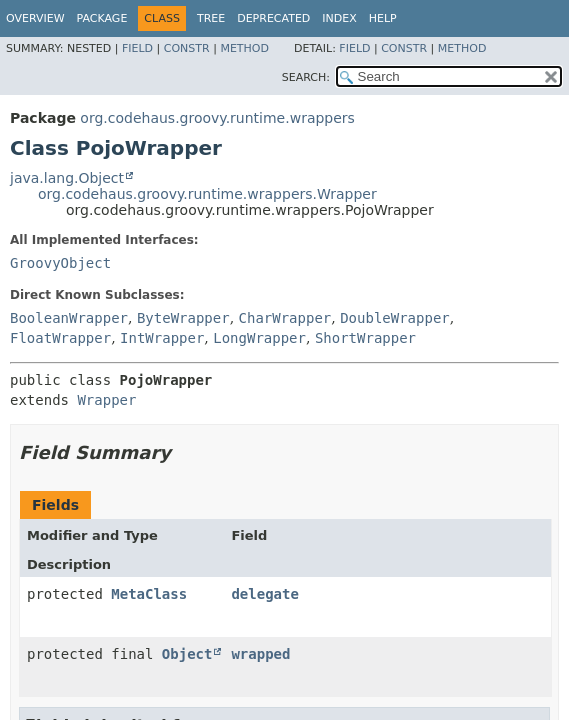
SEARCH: (306, 77)
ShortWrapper (365, 338)
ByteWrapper (183, 318)
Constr (187, 48)
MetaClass (149, 594)
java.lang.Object (67, 178)
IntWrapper (162, 338)
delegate (264, 594)
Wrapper (106, 400)
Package (102, 18)
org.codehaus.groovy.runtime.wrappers (217, 118)
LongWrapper (259, 338)
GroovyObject (60, 263)
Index (339, 18)
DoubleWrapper (395, 318)
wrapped (260, 654)
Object (187, 654)
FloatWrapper (60, 338)
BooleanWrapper (69, 318)
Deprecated (273, 18)
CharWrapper (285, 318)
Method (244, 48)
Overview (35, 18)
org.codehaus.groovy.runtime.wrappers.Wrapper (207, 194)
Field (137, 48)
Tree (211, 18)
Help (383, 18)
